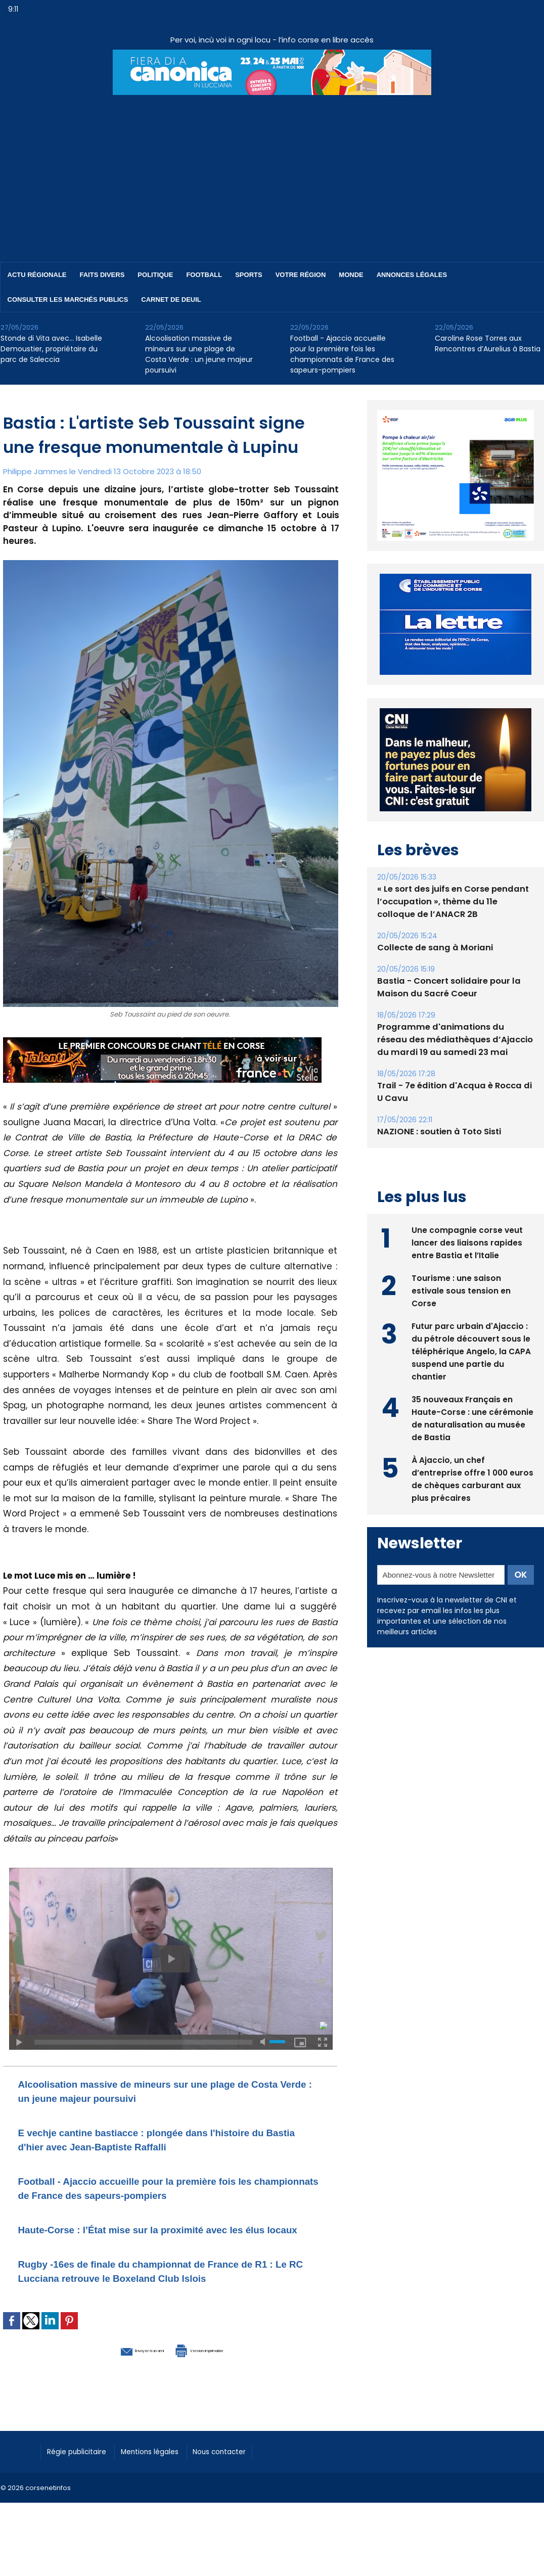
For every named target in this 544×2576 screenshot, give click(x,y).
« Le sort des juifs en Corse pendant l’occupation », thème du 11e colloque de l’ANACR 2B (453, 901)
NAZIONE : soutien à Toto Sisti (437, 1131)
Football (204, 275)
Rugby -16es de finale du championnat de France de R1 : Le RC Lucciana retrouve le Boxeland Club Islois (168, 2292)
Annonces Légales (412, 275)
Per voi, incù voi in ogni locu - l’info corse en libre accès (272, 39)
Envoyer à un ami (115, 2377)
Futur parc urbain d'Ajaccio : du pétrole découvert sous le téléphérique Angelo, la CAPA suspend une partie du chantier (471, 1350)
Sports (248, 275)
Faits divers (102, 275)
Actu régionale (37, 275)
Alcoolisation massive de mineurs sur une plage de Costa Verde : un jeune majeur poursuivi (199, 354)
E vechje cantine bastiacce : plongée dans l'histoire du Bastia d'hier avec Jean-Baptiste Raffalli (166, 2139)
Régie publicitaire (82, 2478)
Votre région (301, 275)
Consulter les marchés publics (68, 299)
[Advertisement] (272, 171)
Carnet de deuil (171, 299)
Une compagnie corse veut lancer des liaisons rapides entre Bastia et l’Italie (467, 1241)
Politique (155, 275)
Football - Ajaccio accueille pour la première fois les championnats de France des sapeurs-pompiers (342, 354)
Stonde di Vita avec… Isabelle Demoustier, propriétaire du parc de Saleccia (51, 348)
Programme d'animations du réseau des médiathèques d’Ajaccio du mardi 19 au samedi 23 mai (452, 1039)
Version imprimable (223, 2377)
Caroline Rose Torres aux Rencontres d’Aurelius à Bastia (487, 343)
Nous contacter (243, 2478)
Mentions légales (164, 2478)
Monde (351, 275)
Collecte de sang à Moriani (432, 947)
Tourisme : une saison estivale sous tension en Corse (461, 1289)
